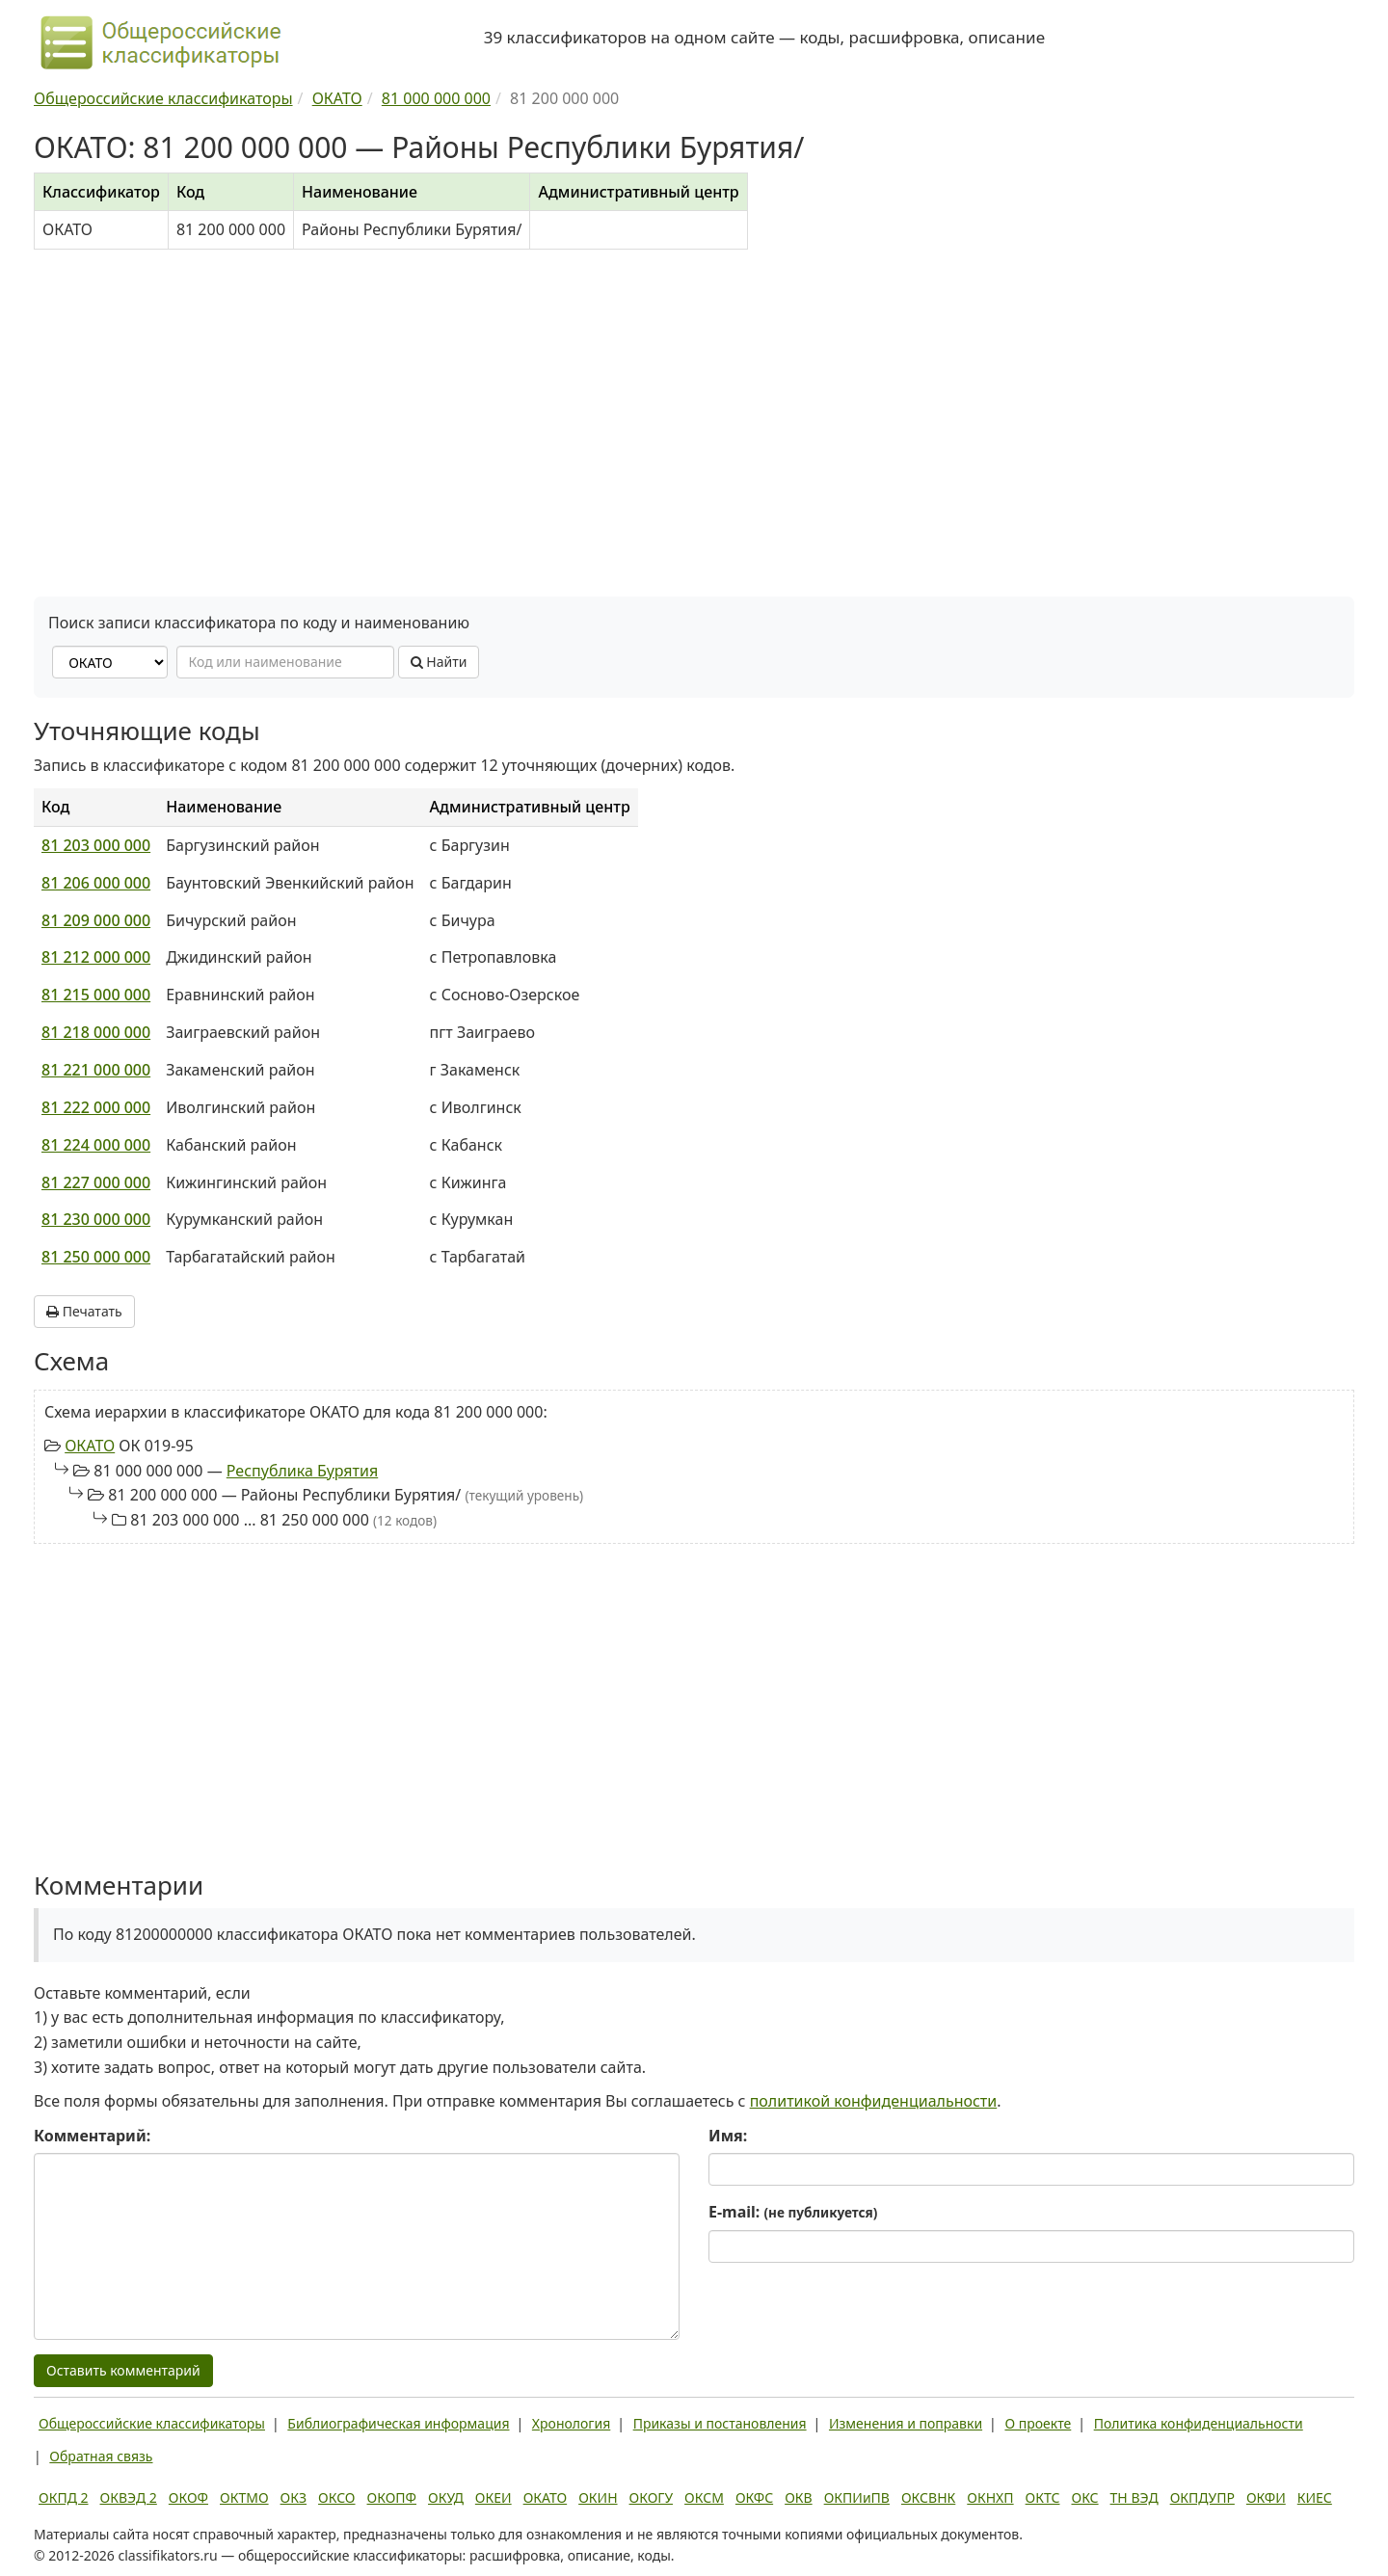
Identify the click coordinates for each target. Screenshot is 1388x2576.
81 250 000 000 (95, 1256)
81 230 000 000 (95, 1219)
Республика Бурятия (302, 1470)
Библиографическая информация (398, 2423)
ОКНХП (990, 2497)
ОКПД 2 (64, 2497)
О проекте (1037, 2423)
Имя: (727, 2135)
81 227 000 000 (95, 1182)
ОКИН (597, 2497)
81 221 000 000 (95, 1069)
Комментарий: (92, 2135)
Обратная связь (100, 2456)
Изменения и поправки (905, 2423)
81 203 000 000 (95, 845)
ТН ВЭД (1134, 2497)
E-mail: (792, 2211)
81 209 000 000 (95, 920)
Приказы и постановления (720, 2423)
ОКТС (1043, 2497)
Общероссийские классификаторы (152, 2423)
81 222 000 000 (95, 1107)
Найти (439, 661)
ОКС (1084, 2497)
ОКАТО (90, 1445)
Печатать (84, 1311)
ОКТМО (244, 2497)
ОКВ (799, 2497)
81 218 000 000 (95, 1032)
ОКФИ (1266, 2497)
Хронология (571, 2423)
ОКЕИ (493, 2497)
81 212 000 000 (95, 957)
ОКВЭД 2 (128, 2497)
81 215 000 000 (95, 994)
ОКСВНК (928, 2497)
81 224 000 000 (95, 1144)
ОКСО (336, 2497)
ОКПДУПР (1202, 2497)
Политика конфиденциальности (1198, 2423)
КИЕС (1314, 2497)
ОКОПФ (391, 2497)
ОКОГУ (651, 2497)
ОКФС (754, 2497)
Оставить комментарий (123, 2370)
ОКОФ (188, 2497)
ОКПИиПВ (857, 2497)
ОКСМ (704, 2497)
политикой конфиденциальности (874, 2100)
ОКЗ (293, 2497)
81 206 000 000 (95, 882)
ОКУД (446, 2497)
